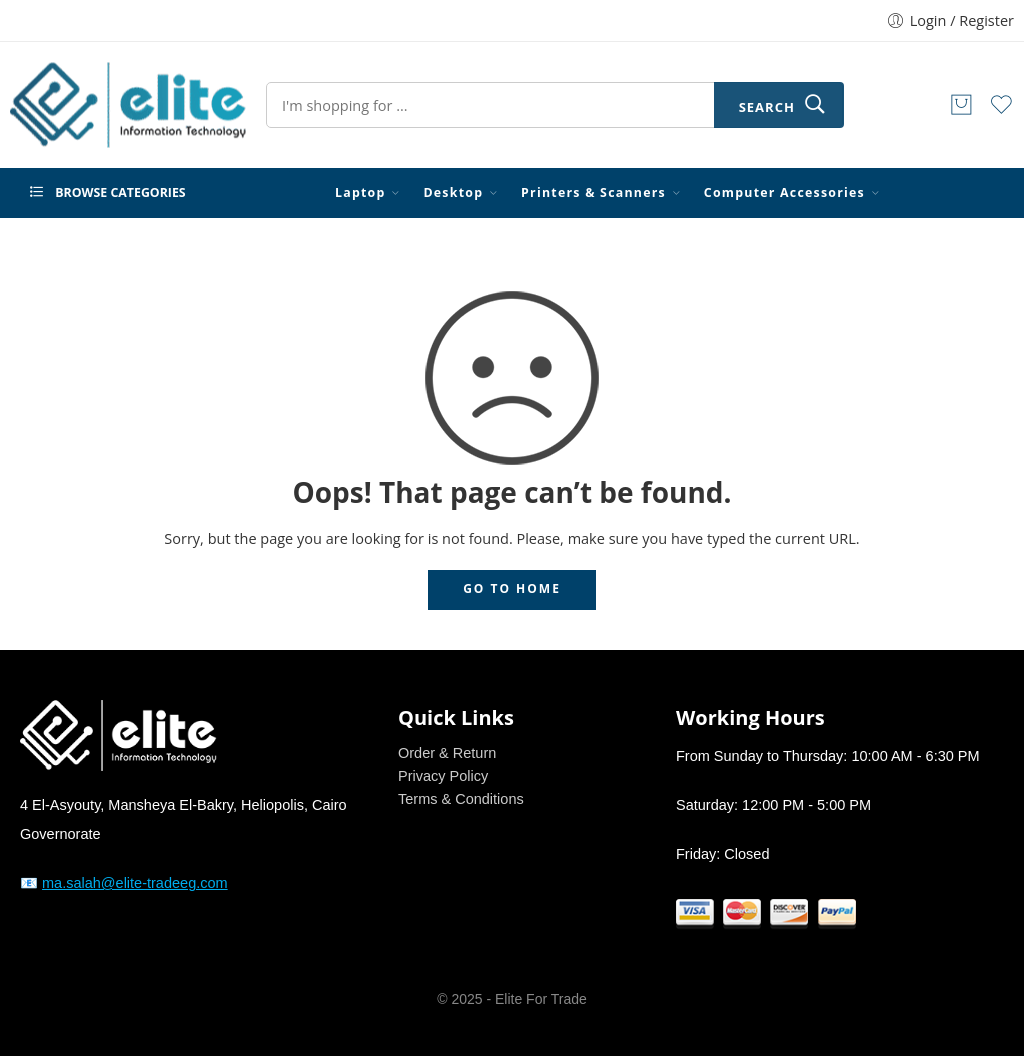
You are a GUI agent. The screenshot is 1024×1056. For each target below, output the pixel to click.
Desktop (453, 192)
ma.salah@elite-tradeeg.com (135, 883)
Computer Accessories (784, 192)
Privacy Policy (443, 776)
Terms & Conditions (461, 799)
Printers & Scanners (593, 192)
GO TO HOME (512, 588)
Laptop (360, 192)
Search (767, 107)
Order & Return (447, 753)
